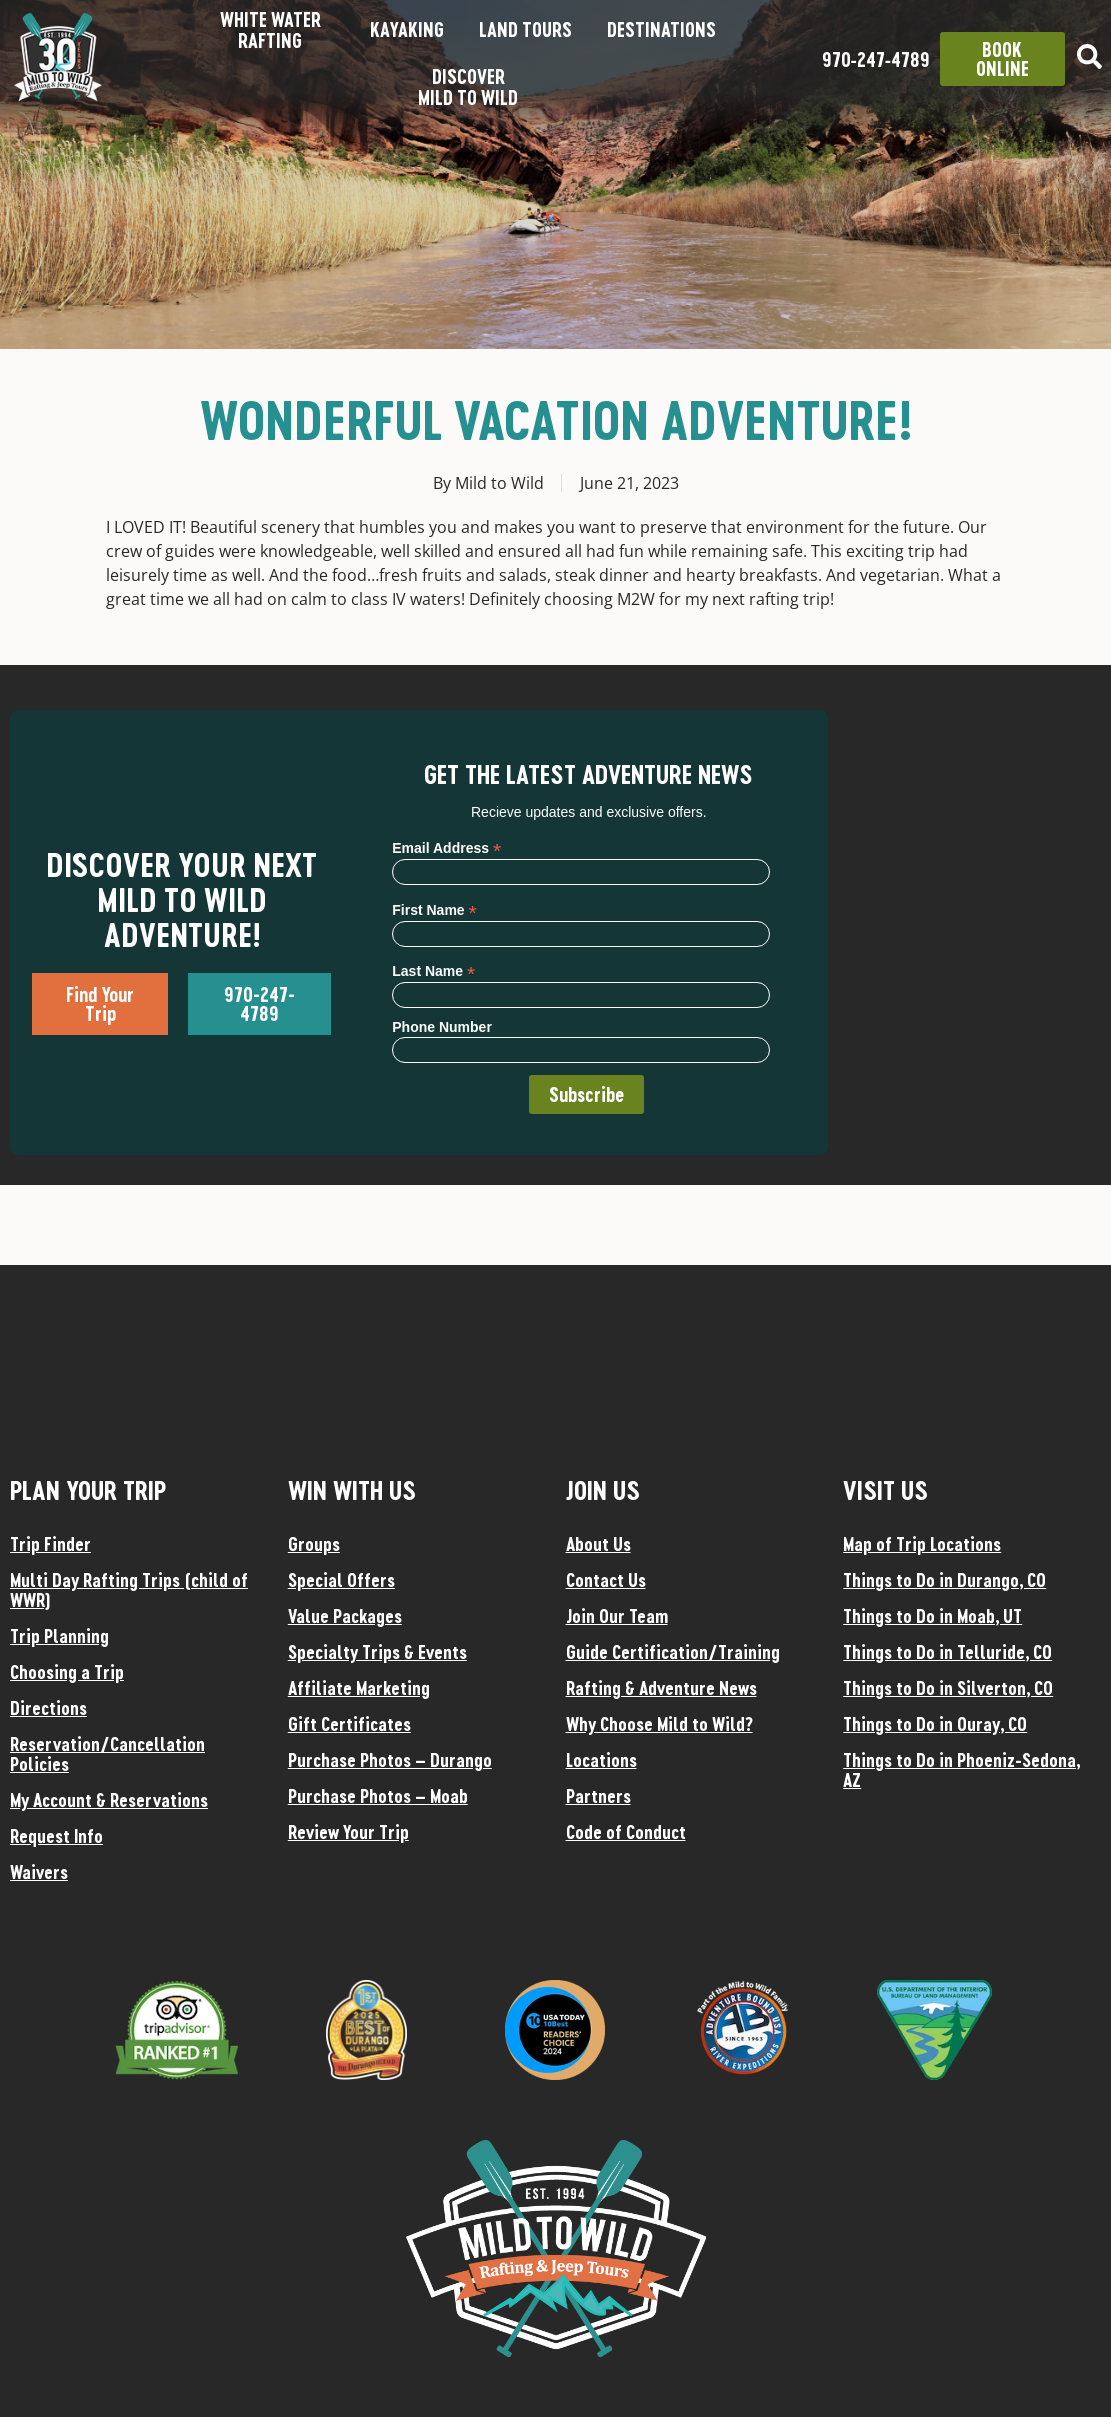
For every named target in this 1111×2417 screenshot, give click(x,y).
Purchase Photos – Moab (378, 1796)
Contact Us (606, 1580)
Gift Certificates (349, 1724)
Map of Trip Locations (922, 1544)
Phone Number (442, 1027)
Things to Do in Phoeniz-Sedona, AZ (961, 1770)
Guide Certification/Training (673, 1652)
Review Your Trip (348, 1832)
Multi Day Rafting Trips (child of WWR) (129, 1590)
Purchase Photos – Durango (390, 1760)
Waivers (39, 1872)
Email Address (446, 847)
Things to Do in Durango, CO (944, 1580)
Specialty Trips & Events (377, 1652)
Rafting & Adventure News (661, 1688)
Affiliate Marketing (359, 1688)
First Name (434, 909)
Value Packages (345, 1616)
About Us (598, 1544)
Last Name (433, 970)
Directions (48, 1708)
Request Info (56, 1836)
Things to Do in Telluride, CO (947, 1652)
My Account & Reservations (109, 1800)
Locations (601, 1760)
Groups (314, 1544)
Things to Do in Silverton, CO (948, 1688)
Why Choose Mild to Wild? (659, 1724)
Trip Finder (50, 1544)
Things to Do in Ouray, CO (935, 1724)
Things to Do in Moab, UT (932, 1616)
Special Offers (341, 1580)
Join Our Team (617, 1616)
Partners (598, 1796)
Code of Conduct (626, 1832)
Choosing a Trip (67, 1672)
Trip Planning (59, 1636)
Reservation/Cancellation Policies (107, 1754)
